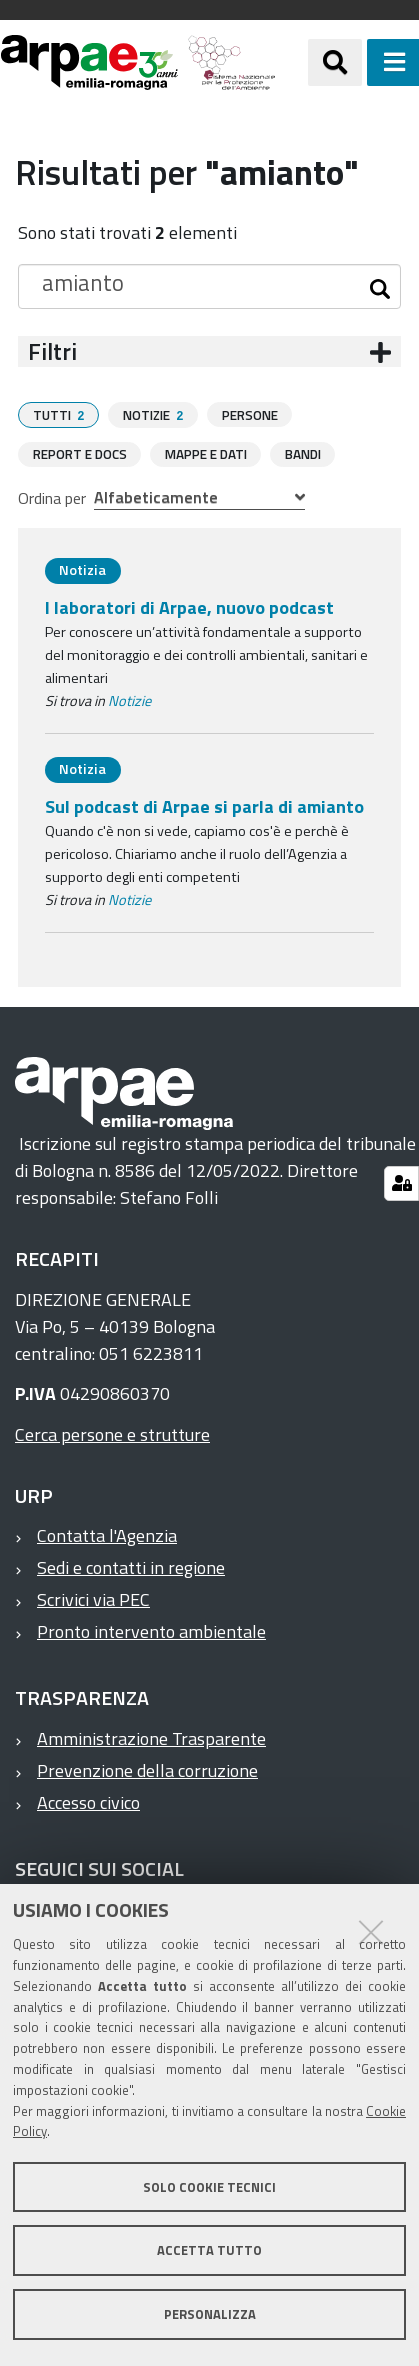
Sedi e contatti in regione (131, 1566)
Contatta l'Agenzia (107, 1534)
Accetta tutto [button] (209, 2250)
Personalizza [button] (210, 2314)
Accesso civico (88, 1801)
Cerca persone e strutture (112, 1433)
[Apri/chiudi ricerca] (335, 62)
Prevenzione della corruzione (147, 1769)
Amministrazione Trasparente (151, 1737)
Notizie (129, 700)
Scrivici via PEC (93, 1598)
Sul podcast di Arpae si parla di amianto (204, 805)
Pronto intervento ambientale (151, 1630)
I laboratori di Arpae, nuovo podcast (189, 606)
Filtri (52, 351)
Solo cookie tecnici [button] (209, 2187)
